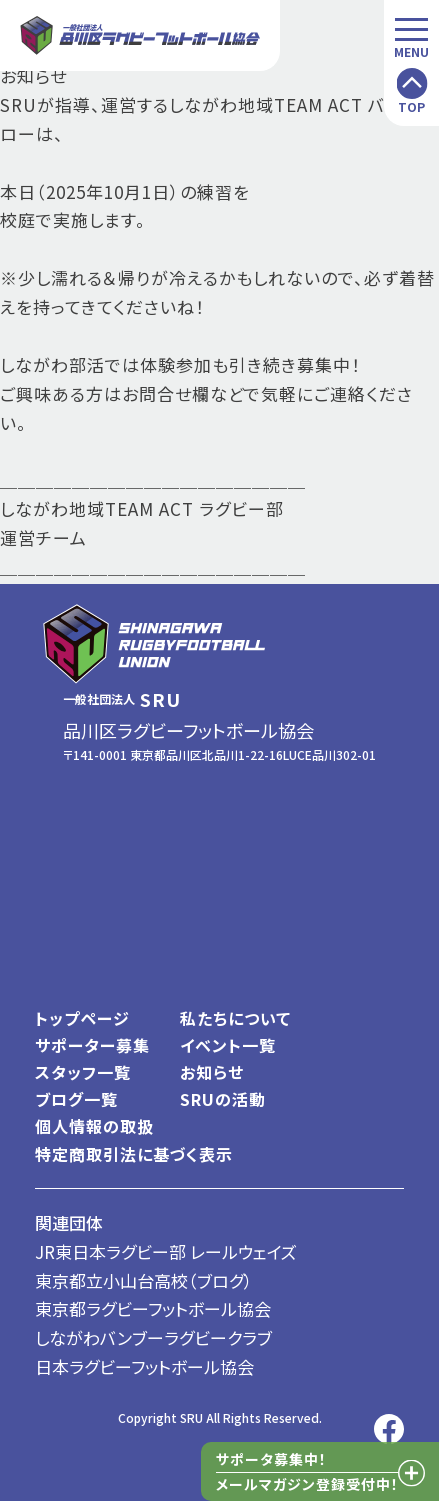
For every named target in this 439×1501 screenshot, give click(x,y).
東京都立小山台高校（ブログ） (144, 1280)
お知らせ (212, 1072)
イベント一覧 (228, 1045)
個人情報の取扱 (94, 1126)
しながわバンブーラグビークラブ (153, 1337)
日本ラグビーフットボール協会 (144, 1366)
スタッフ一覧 (83, 1072)
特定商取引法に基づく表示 (134, 1154)
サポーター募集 (92, 1045)
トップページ (82, 1018)
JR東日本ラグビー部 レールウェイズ (166, 1251)
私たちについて (235, 1018)
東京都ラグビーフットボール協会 (153, 1308)
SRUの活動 (223, 1099)
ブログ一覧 (76, 1099)
